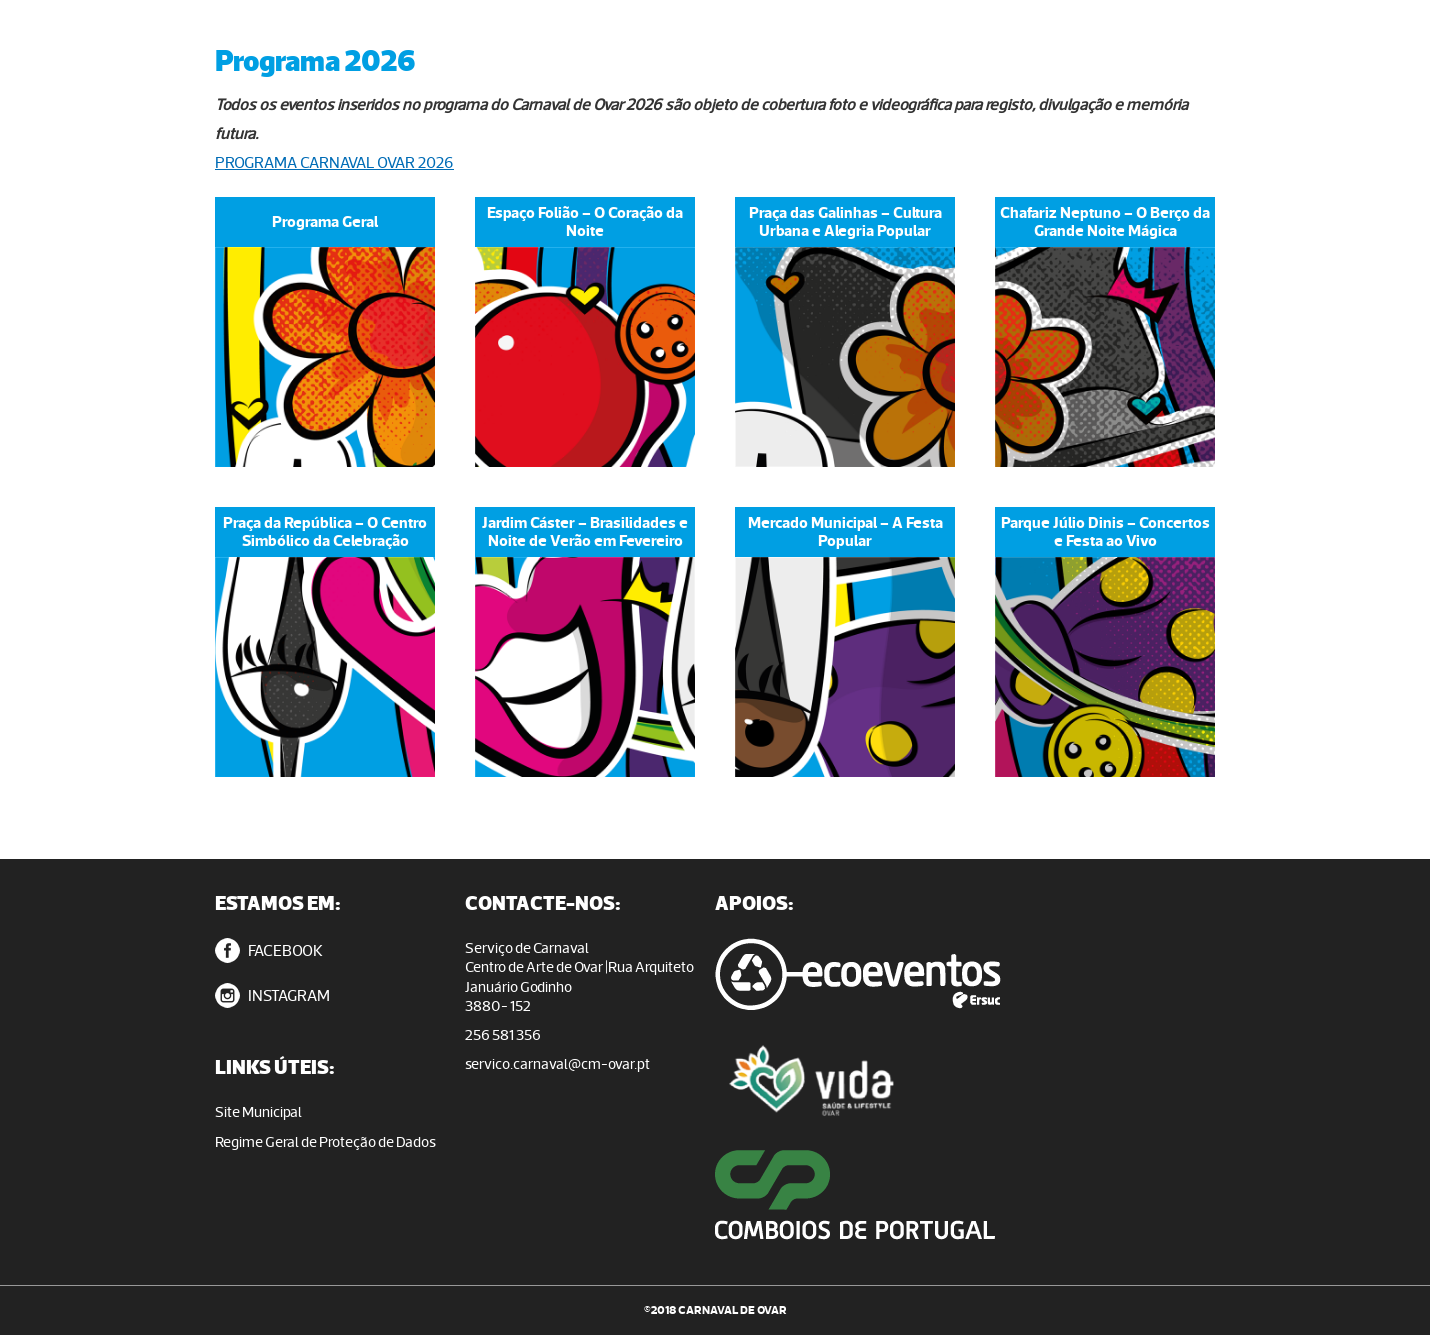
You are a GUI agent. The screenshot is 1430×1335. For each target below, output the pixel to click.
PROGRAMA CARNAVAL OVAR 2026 (334, 162)
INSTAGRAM (272, 995)
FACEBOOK (269, 950)
